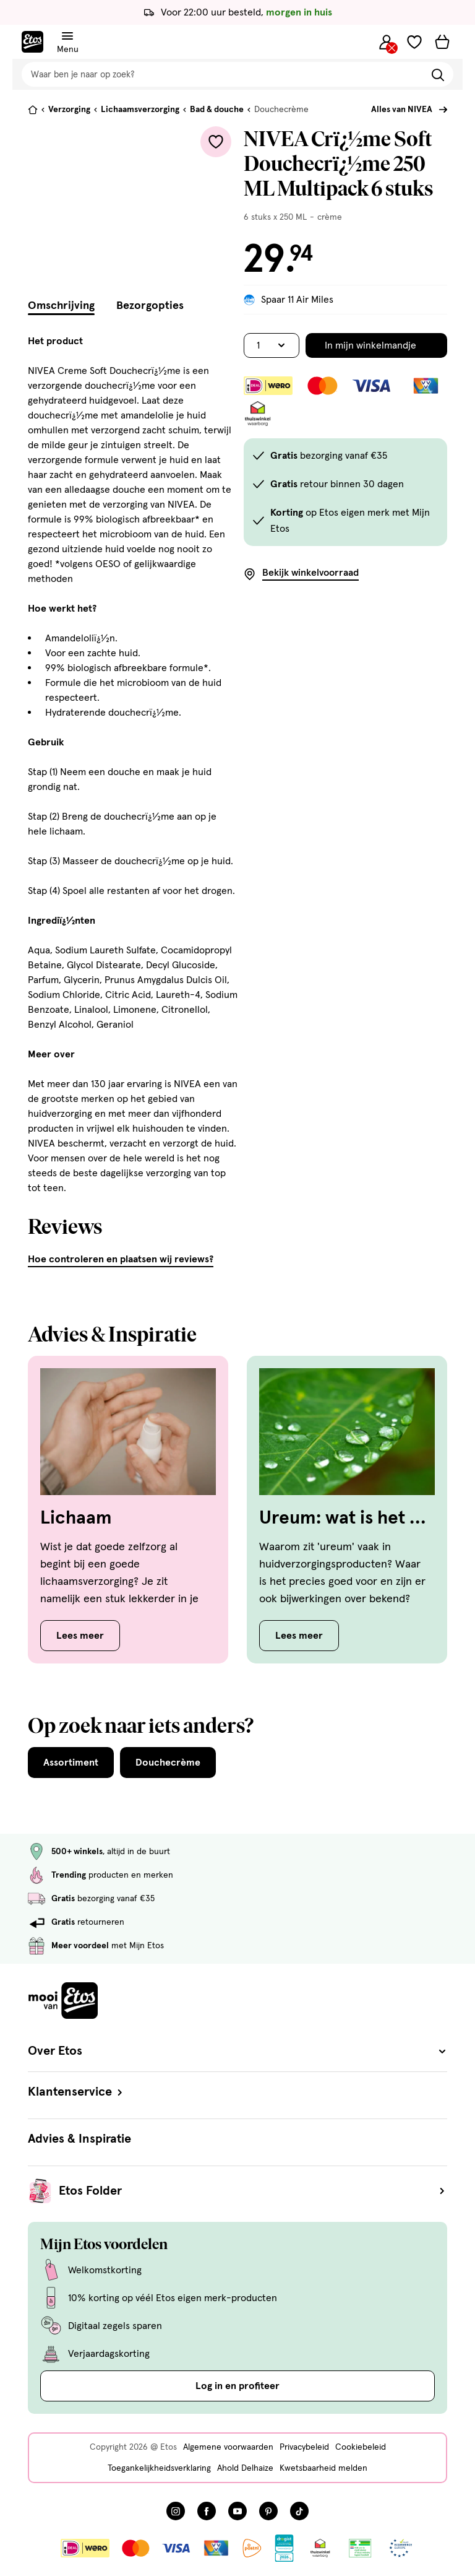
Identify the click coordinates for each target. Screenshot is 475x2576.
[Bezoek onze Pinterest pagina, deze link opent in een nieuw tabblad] (268, 2511)
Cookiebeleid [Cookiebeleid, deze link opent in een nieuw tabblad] (360, 2447)
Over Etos (237, 2051)
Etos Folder (253, 2191)
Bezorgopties (150, 305)
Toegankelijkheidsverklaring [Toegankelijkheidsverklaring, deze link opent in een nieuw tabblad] (159, 2468)
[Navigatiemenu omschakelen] (67, 36)
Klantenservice (76, 2092)
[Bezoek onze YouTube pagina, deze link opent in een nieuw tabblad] (237, 2511)
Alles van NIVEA (401, 109)
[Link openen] (284, 2548)
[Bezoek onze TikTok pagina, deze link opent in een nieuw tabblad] (299, 2511)
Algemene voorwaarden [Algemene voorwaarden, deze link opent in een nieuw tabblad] (228, 2447)
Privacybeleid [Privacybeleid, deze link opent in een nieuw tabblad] (304, 2447)
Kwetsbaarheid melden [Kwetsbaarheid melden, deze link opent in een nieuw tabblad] (323, 2468)
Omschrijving (61, 305)
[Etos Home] (32, 42)
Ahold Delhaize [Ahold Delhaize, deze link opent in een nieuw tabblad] (245, 2468)
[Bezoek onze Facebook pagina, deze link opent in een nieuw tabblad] (206, 2511)
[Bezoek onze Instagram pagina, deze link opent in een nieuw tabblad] (175, 2511)
